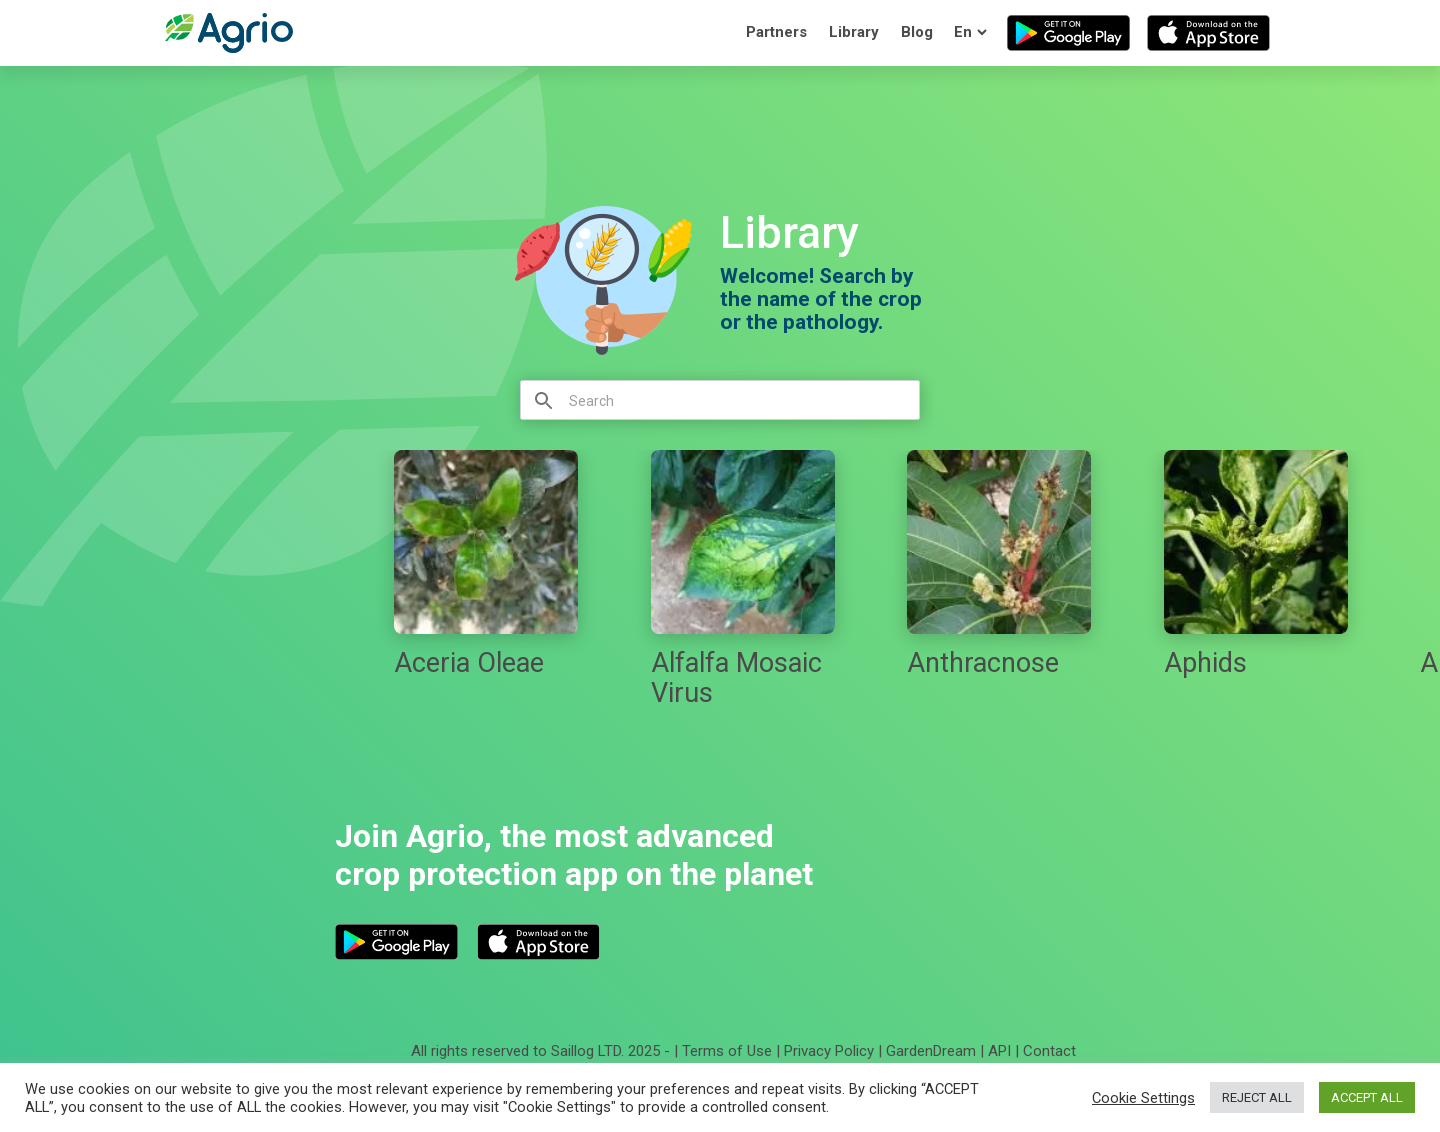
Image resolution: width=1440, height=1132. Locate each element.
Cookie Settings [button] (1143, 1098)
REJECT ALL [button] (1257, 1097)
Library (854, 32)
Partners (776, 32)
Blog (917, 32)
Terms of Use (727, 1051)
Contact (1049, 1051)
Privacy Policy (829, 1051)
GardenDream (931, 1051)
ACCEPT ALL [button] (1367, 1097)
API (999, 1051)
